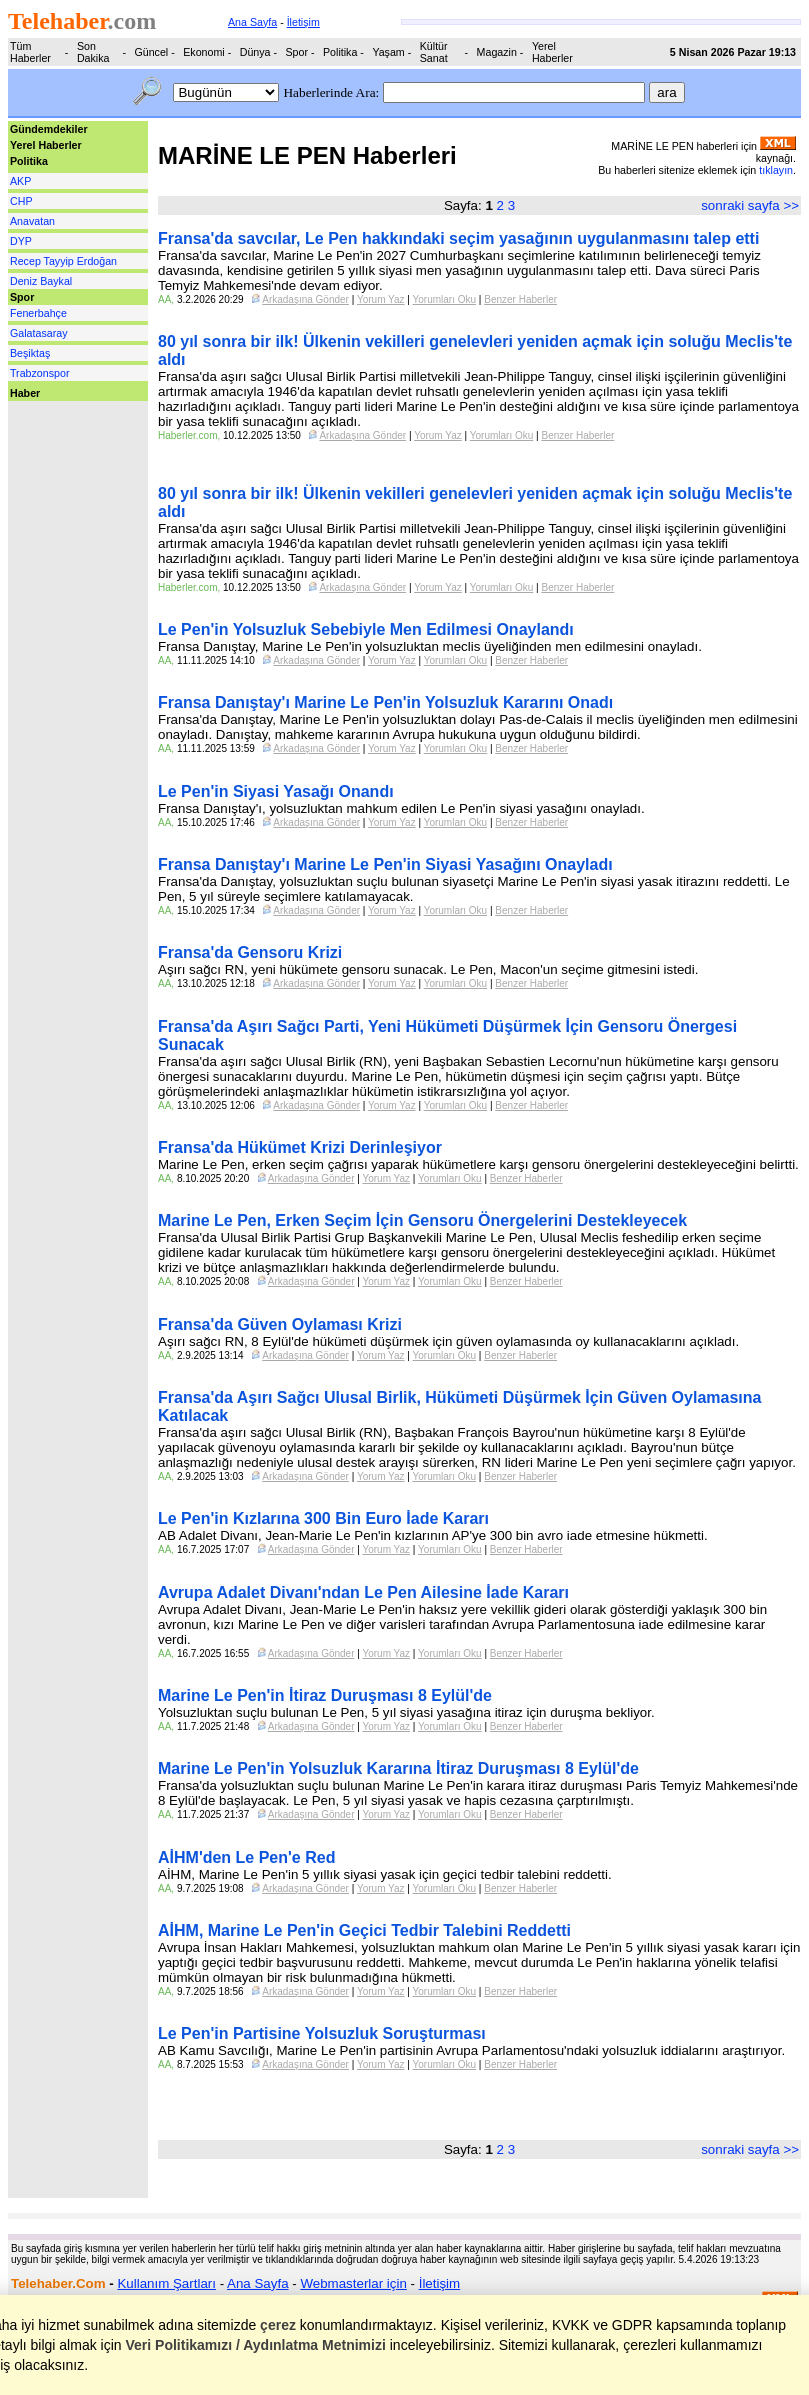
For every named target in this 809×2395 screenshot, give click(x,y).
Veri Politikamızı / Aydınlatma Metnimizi (255, 2345)
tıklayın (776, 170)
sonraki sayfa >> (750, 205)
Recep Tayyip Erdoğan (63, 261)
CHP (21, 201)
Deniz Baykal (41, 281)
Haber (25, 393)
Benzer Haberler (520, 299)
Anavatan (32, 221)
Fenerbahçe (38, 313)
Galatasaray (38, 333)
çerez (278, 2325)
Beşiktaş (30, 353)
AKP (20, 181)
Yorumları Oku (445, 299)
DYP (21, 241)
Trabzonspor (39, 373)
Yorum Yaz (381, 299)
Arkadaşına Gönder (305, 299)
